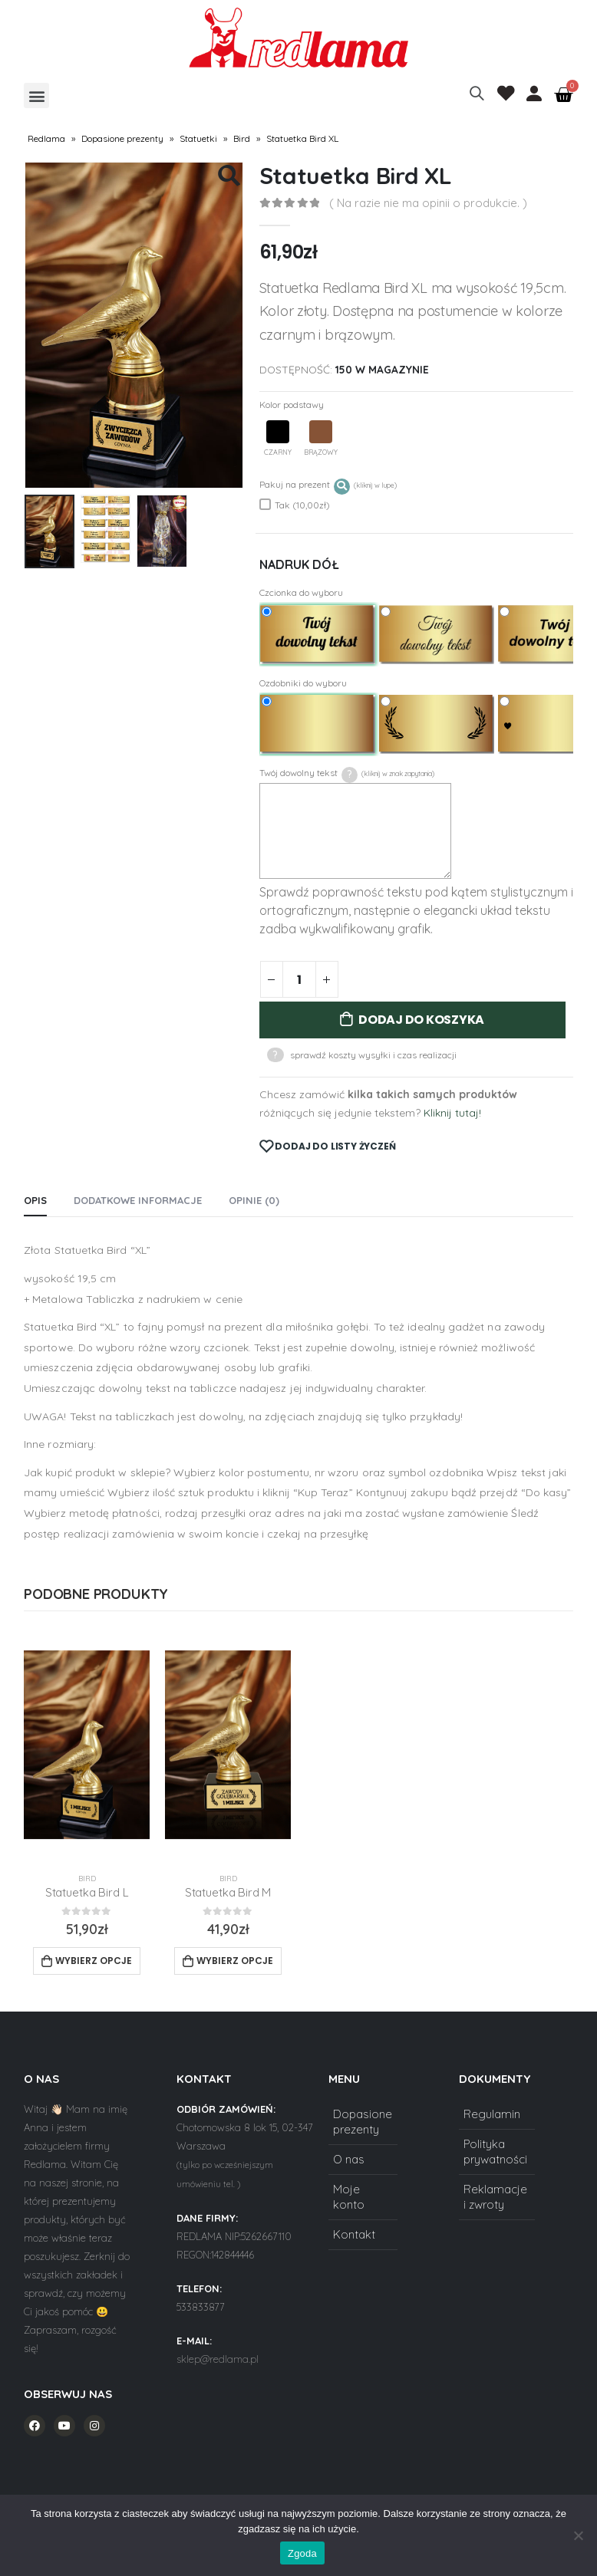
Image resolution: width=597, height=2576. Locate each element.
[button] (36, 95)
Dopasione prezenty (122, 138)
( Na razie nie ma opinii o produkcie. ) (428, 203)
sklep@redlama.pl (217, 2359)
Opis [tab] (35, 1200)
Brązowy (321, 438)
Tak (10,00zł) (294, 504)
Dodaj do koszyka (421, 1019)
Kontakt (354, 2234)
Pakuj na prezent (328, 485)
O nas (348, 2159)
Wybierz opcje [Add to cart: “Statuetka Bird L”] (93, 1960)
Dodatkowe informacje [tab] (138, 1200)
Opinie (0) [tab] (254, 1200)
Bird (241, 138)
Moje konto (348, 2197)
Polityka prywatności (495, 2151)
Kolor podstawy (291, 404)
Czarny (278, 438)
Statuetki (198, 138)
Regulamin (491, 2114)
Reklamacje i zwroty (495, 2197)
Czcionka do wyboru (301, 592)
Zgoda (302, 2553)
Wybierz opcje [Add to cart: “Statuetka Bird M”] (234, 1960)
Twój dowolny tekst (346, 774)
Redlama (46, 138)
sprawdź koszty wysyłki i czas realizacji (373, 1055)
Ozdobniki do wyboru (303, 683)
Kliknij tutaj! (452, 1113)
